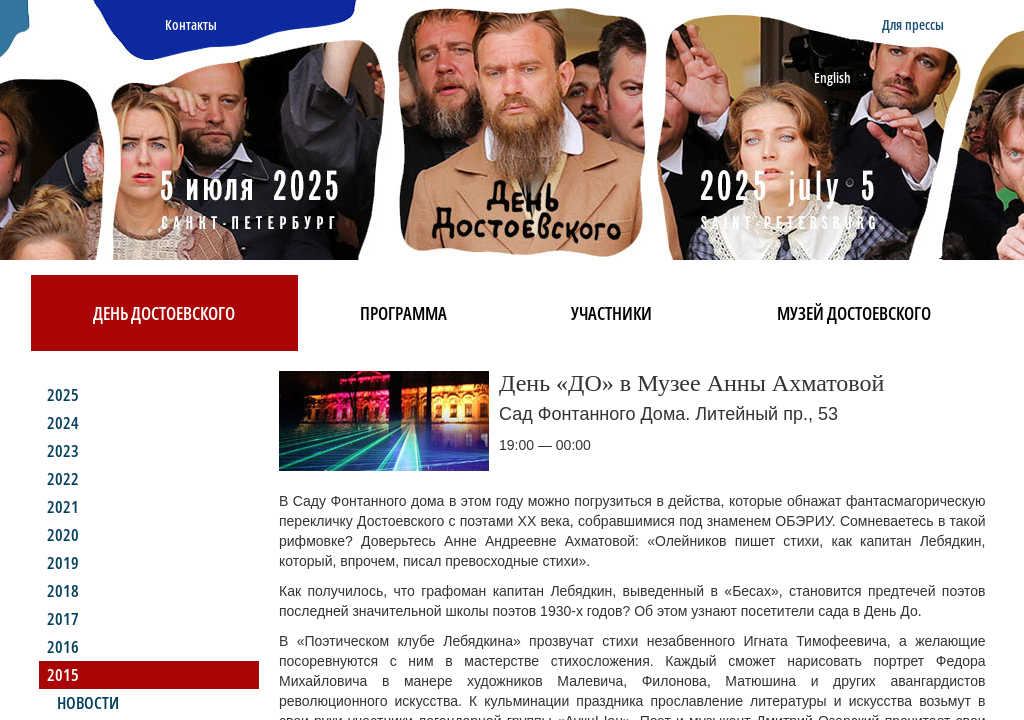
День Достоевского (164, 313)
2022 (63, 478)
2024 (63, 422)
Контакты (191, 24)
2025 (63, 394)
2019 (63, 562)
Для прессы (913, 24)
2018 (63, 590)
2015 (63, 674)
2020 (63, 534)
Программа (403, 313)
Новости (88, 702)
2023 (63, 450)
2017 (63, 618)
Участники (611, 313)
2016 (63, 646)
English (832, 77)
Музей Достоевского (854, 313)
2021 (63, 506)
